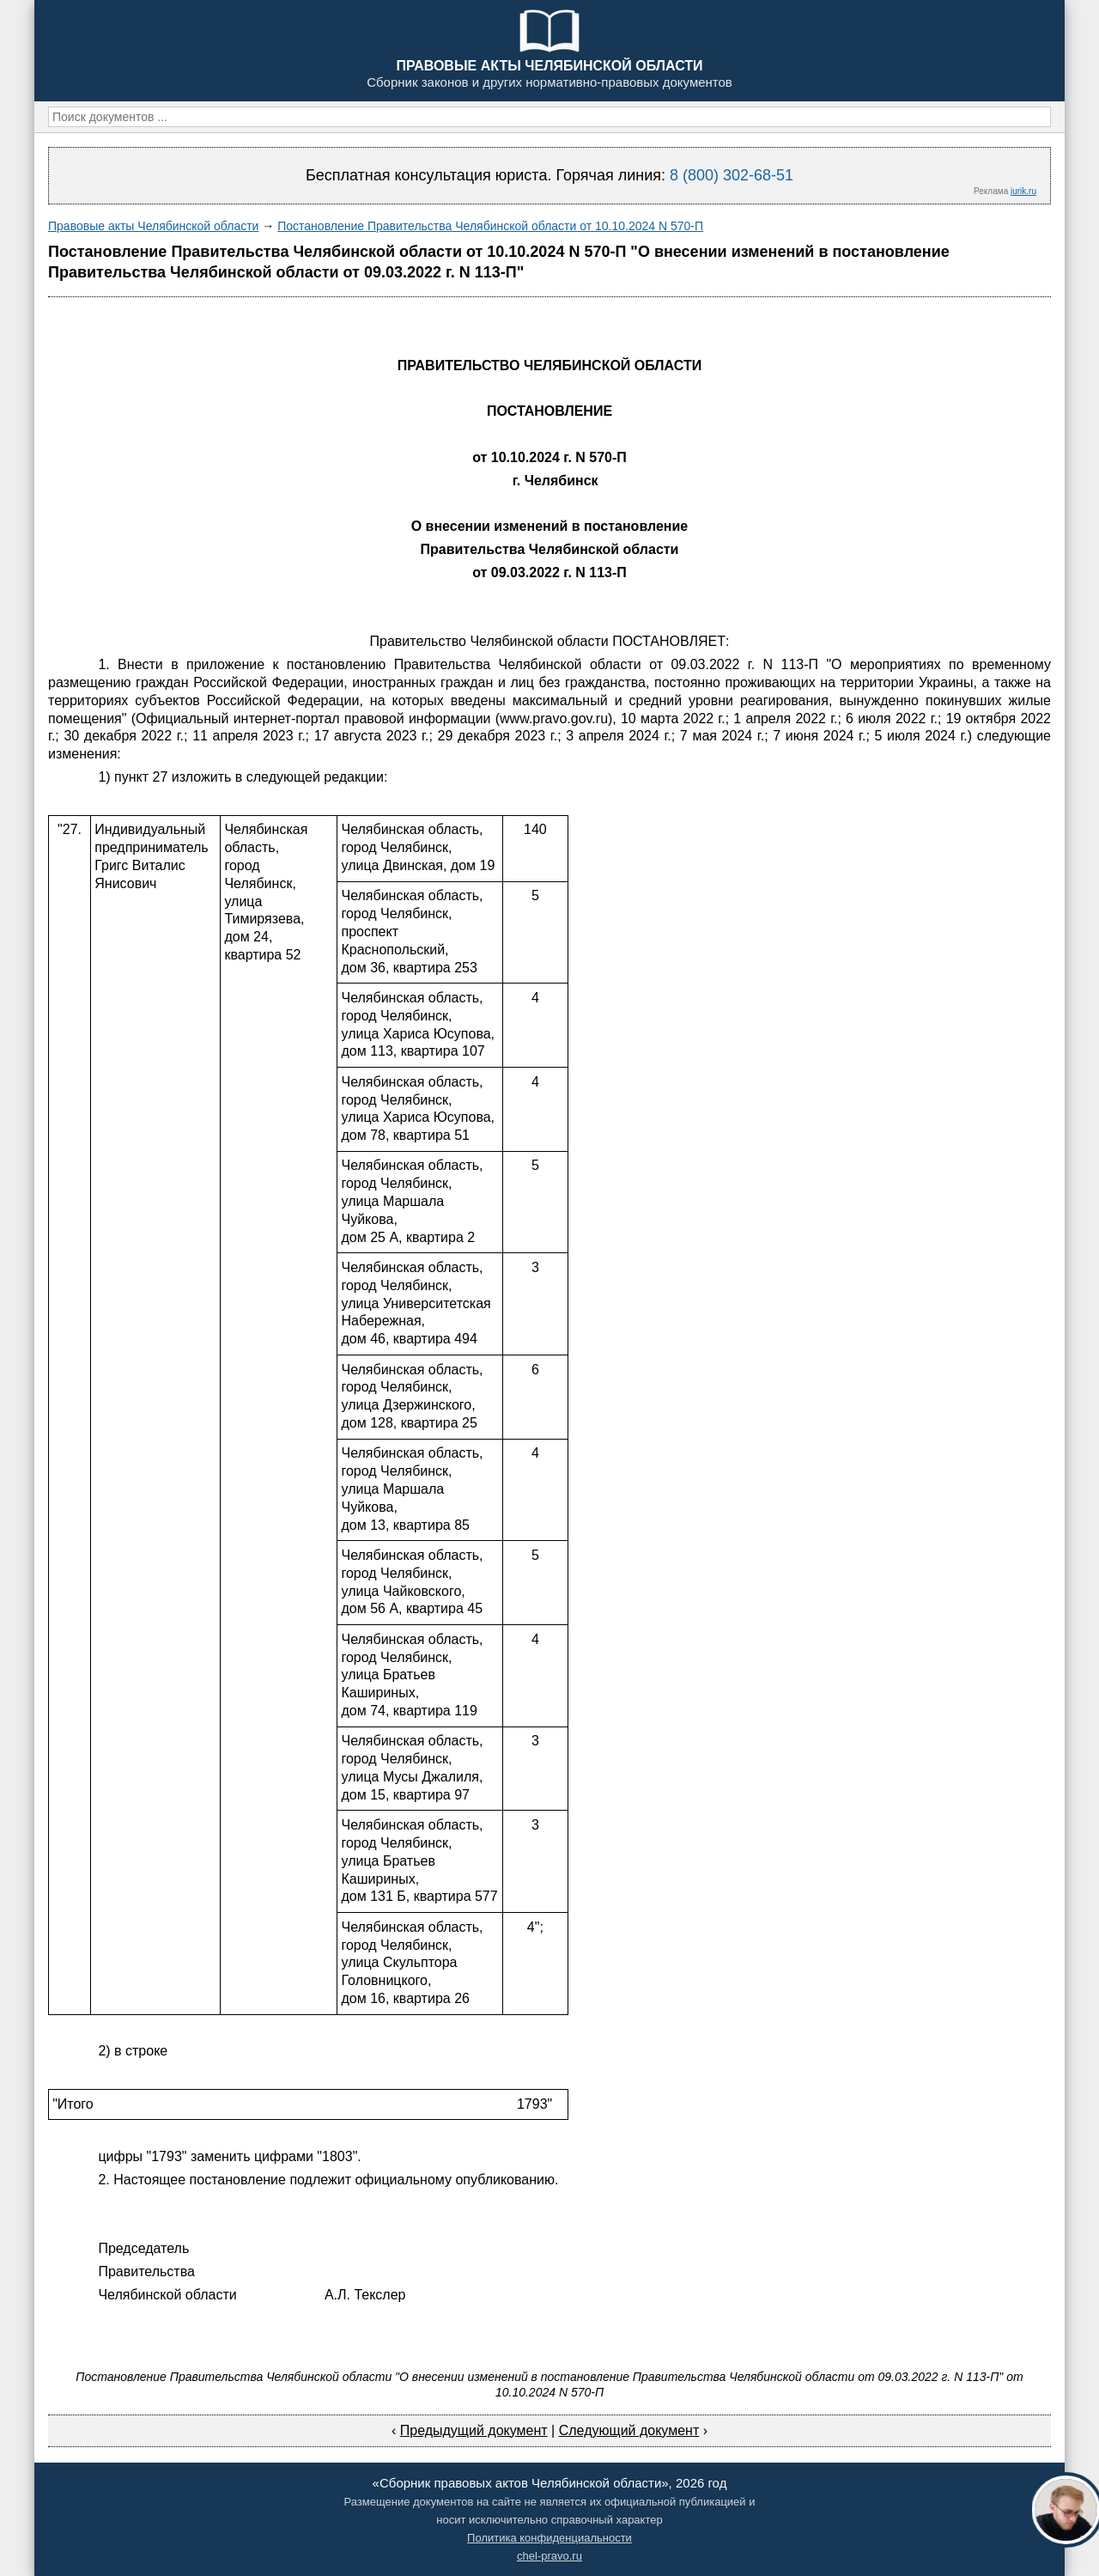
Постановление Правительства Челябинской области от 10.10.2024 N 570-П (490, 226)
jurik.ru (1023, 191)
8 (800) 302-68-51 (731, 175)
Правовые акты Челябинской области (153, 226)
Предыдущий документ (474, 2430)
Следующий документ (629, 2430)
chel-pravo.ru (549, 2555)
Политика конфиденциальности (549, 2537)
